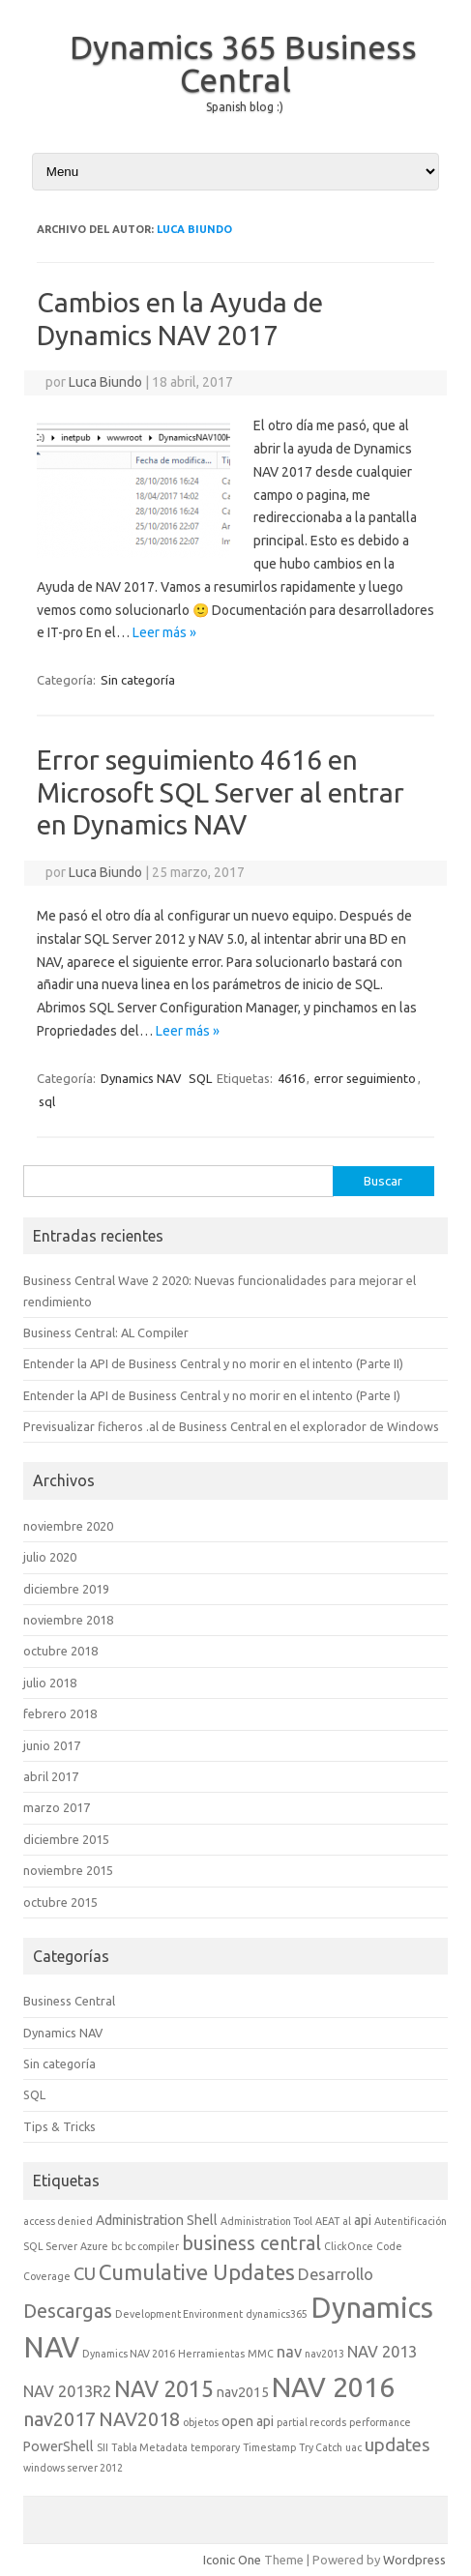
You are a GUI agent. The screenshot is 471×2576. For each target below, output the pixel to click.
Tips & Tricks (59, 2126)
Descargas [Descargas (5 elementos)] (67, 2310)
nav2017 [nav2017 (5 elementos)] (59, 2419)
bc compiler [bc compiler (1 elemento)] (152, 2246)
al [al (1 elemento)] (346, 2221)
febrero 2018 (60, 1713)
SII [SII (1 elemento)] (102, 2447)
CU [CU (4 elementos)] (85, 2273)
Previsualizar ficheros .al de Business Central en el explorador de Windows (231, 1426)
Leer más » (164, 632)
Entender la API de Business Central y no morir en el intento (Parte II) (213, 1363)
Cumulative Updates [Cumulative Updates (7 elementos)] (197, 2272)
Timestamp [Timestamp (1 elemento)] (269, 2447)
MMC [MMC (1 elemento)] (261, 2353)
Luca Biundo (194, 229)
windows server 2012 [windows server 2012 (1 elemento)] (73, 2468)
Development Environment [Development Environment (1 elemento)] (179, 2314)
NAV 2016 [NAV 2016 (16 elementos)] (333, 2386)
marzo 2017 (56, 1807)
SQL (200, 1078)
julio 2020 (49, 1557)
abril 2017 (50, 1776)
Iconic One (232, 2559)
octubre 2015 (60, 1902)
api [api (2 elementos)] (362, 2220)
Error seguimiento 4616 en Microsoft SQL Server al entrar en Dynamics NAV (220, 792)
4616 (291, 1078)
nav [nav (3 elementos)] (289, 2351)
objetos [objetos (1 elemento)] (201, 2422)
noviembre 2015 (68, 1870)
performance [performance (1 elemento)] (380, 2422)
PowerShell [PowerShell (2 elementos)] (58, 2446)
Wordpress (414, 2559)
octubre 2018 (60, 1650)
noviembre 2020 (68, 1526)
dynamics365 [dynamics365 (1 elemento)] (277, 2314)
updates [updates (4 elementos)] (397, 2444)
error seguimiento (365, 1078)
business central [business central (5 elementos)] (251, 2243)
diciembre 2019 (66, 1588)
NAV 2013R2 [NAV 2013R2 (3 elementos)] (67, 2391)
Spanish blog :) (244, 107)
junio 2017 (51, 1745)
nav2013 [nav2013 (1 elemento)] (324, 2353)
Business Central (69, 2000)
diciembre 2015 (66, 1839)
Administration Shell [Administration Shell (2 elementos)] (157, 2220)
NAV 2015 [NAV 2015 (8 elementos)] (164, 2388)
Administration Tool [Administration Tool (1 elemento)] (266, 2221)
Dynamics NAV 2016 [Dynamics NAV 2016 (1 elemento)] (128, 2353)
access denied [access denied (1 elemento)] (58, 2221)
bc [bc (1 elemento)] (116, 2246)
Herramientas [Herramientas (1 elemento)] (211, 2353)
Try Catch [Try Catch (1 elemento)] (320, 2447)
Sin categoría (138, 680)
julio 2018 (49, 1682)
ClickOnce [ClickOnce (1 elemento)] (348, 2246)
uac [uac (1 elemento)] (353, 2447)
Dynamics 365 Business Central (243, 63)
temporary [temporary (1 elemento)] (215, 2447)
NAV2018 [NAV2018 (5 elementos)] (139, 2419)
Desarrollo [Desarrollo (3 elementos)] (335, 2274)
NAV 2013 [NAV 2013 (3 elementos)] (382, 2351)
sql (47, 1101)
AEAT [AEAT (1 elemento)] (327, 2221)
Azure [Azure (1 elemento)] (94, 2246)
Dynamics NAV (141, 1078)
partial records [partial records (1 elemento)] (311, 2422)
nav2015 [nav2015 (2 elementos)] (243, 2392)
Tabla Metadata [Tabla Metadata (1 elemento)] (149, 2447)
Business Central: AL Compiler (106, 1332)
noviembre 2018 (68, 1619)
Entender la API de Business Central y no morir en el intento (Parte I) (211, 1395)
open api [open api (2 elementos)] (247, 2421)
